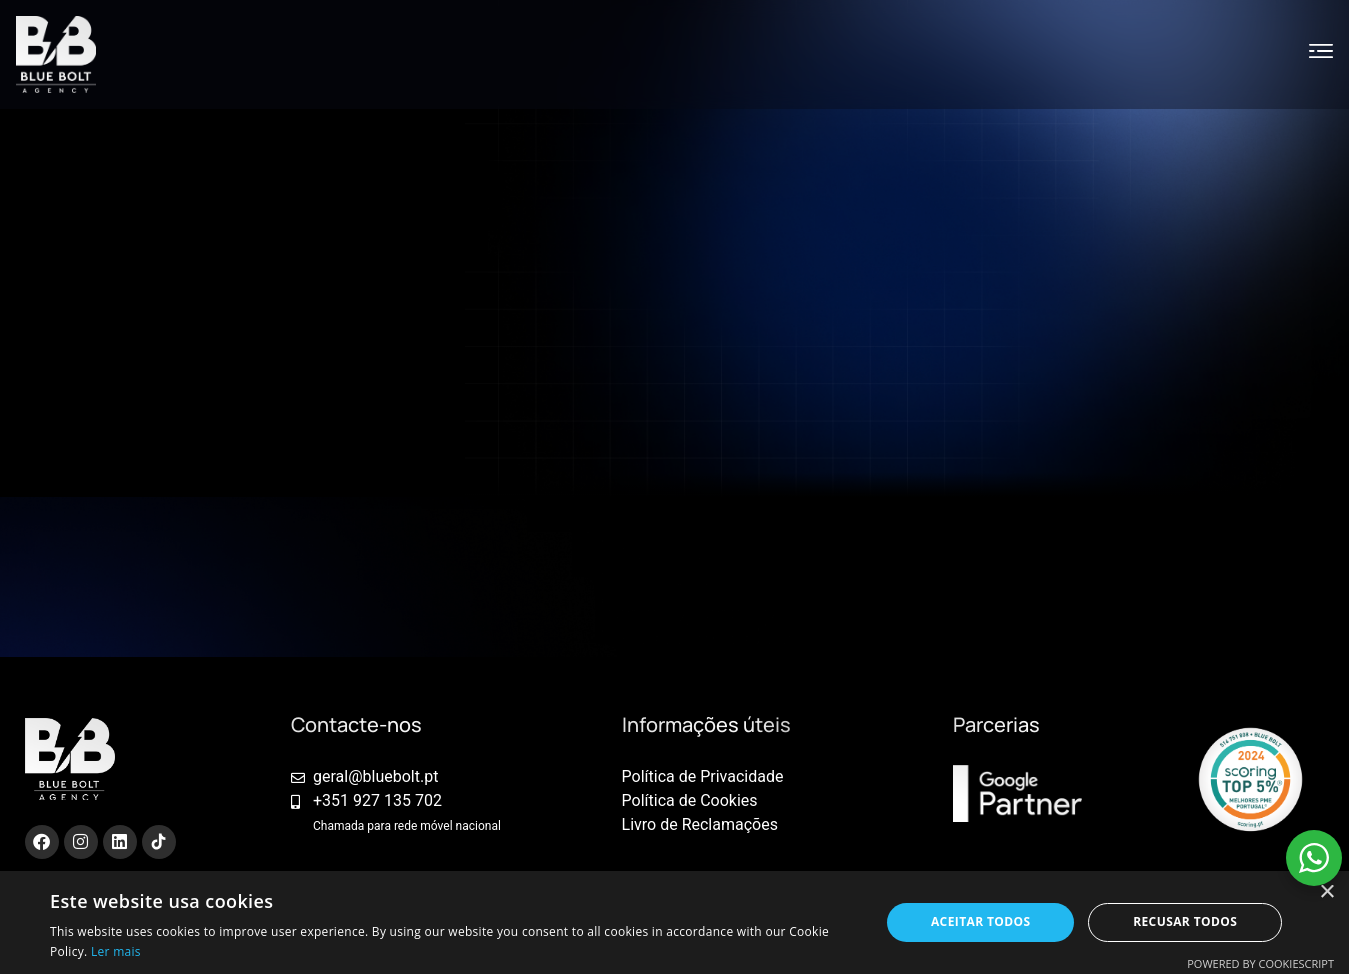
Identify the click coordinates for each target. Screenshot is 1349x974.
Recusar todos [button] (1185, 921)
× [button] (1326, 892)
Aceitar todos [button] (981, 921)
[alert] (674, 922)
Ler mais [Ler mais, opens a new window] (116, 951)
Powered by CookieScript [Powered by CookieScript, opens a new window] (1260, 963)
